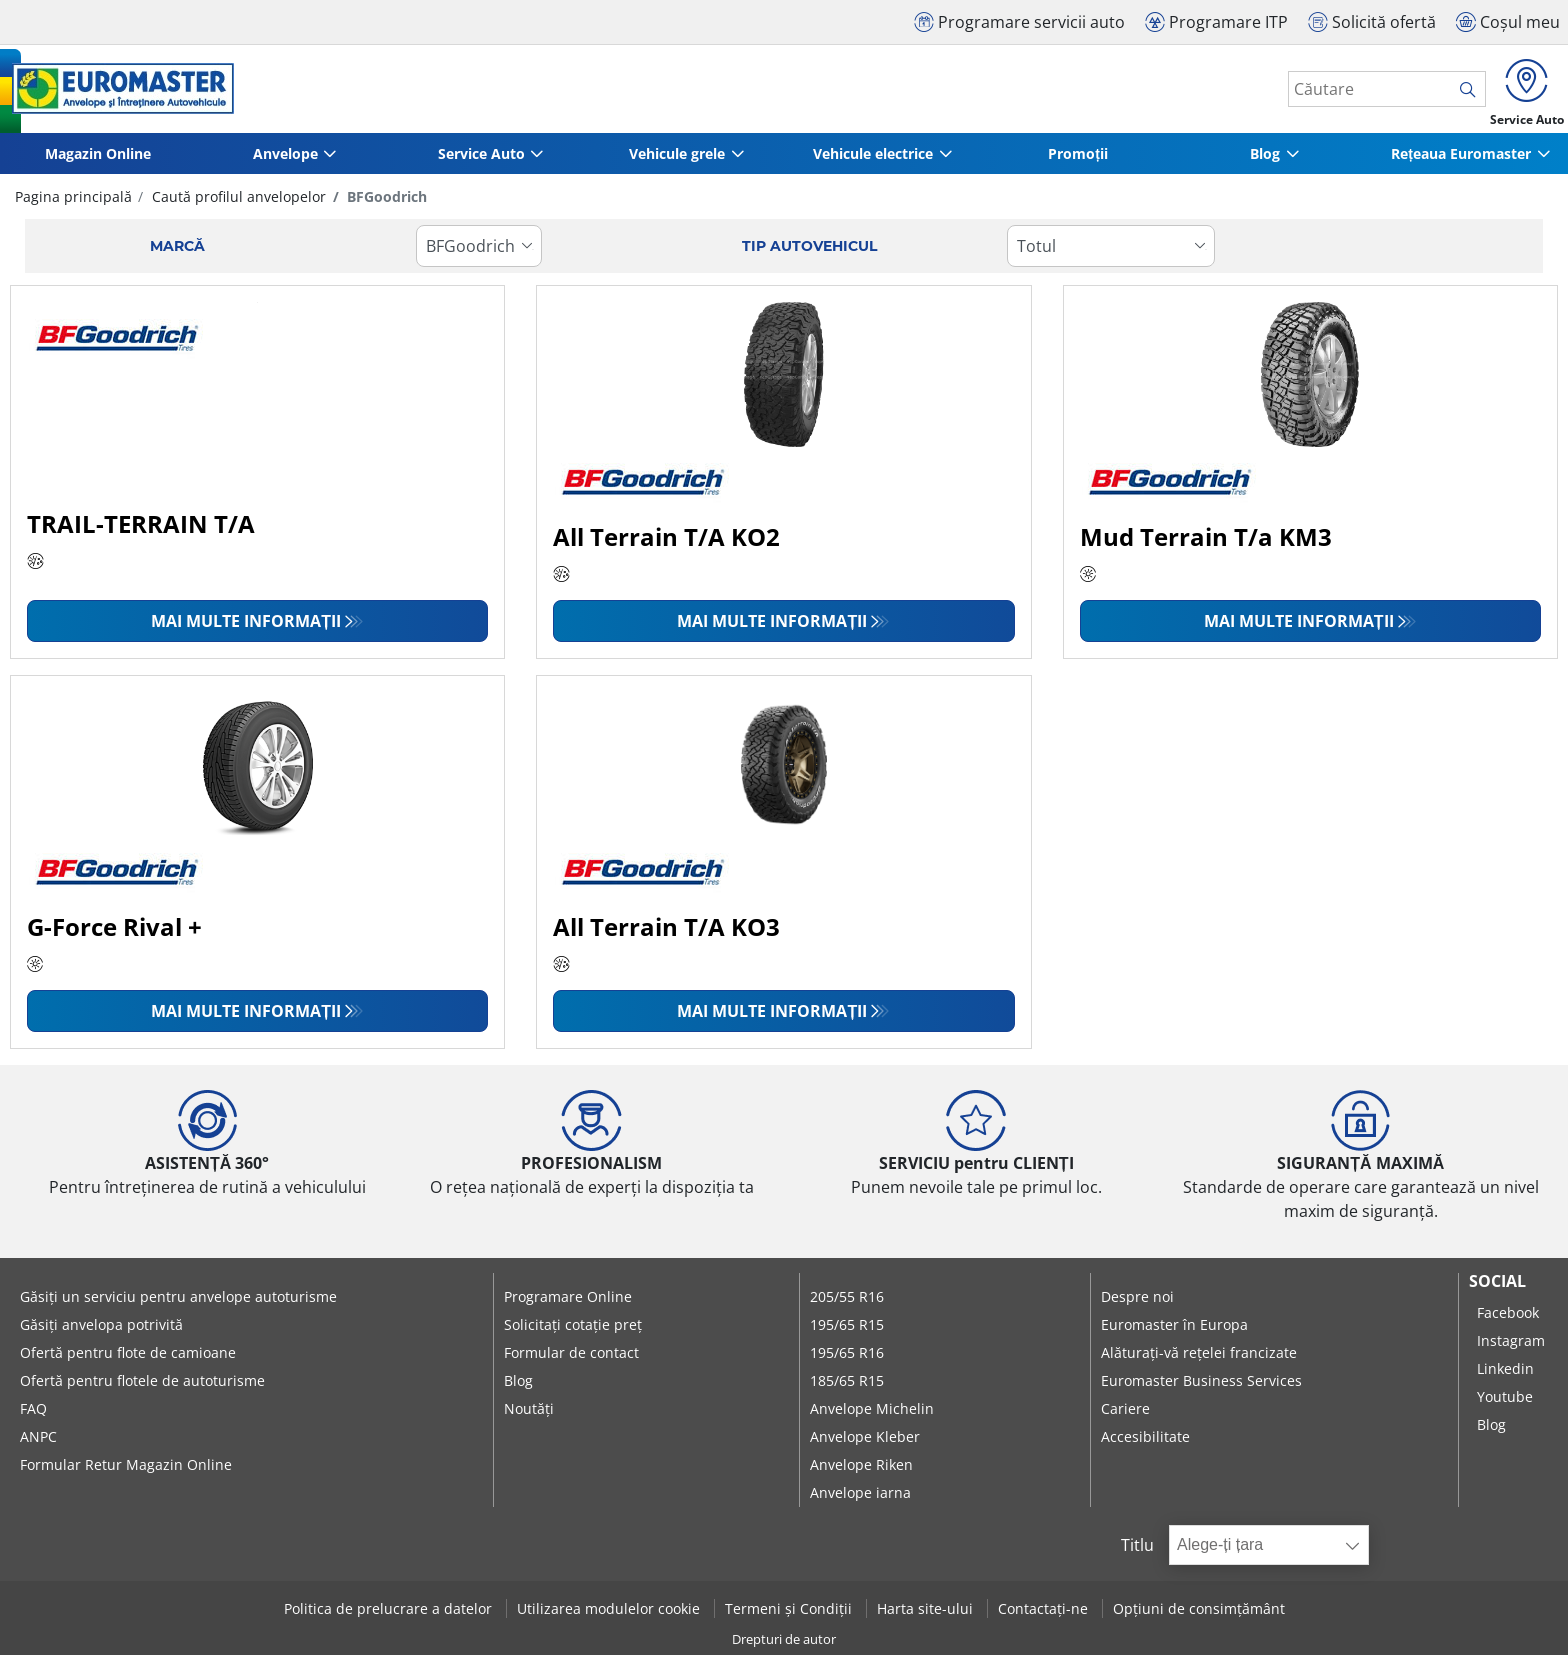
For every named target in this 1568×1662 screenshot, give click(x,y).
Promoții (1078, 160)
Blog (518, 1387)
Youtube (1505, 1403)
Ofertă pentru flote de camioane (128, 1359)
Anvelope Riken (861, 1471)
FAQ (33, 1415)
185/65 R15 (847, 1387)
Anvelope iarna (860, 1499)
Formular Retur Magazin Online (126, 1471)
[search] (1456, 93)
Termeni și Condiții (790, 1615)
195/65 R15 (847, 1331)
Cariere (1125, 1415)
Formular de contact (571, 1359)
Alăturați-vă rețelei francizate (1199, 1359)
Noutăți (529, 1415)
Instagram (1511, 1347)
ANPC (38, 1443)
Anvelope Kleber (865, 1443)
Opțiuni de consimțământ (1199, 1615)
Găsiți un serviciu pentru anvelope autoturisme (178, 1303)
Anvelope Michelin (872, 1415)
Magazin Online (98, 160)
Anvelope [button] (285, 160)
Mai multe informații (246, 628)
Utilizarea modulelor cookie (610, 1615)
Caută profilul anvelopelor (237, 203)
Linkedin (1505, 1375)
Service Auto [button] (481, 160)
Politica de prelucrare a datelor (390, 1615)
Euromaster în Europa (1174, 1331)
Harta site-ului (927, 1615)
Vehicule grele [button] (677, 160)
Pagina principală (73, 203)
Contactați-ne (1045, 1615)
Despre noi (1137, 1303)
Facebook (1508, 1319)
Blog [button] (1265, 160)
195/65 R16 (847, 1359)
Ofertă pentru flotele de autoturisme (142, 1387)
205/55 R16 (847, 1303)
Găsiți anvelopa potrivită (101, 1331)
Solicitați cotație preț (573, 1331)
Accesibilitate (1145, 1443)
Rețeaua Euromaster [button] (1461, 160)
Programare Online (568, 1303)
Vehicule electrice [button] (873, 160)
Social (1497, 1288)
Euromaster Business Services (1201, 1387)
